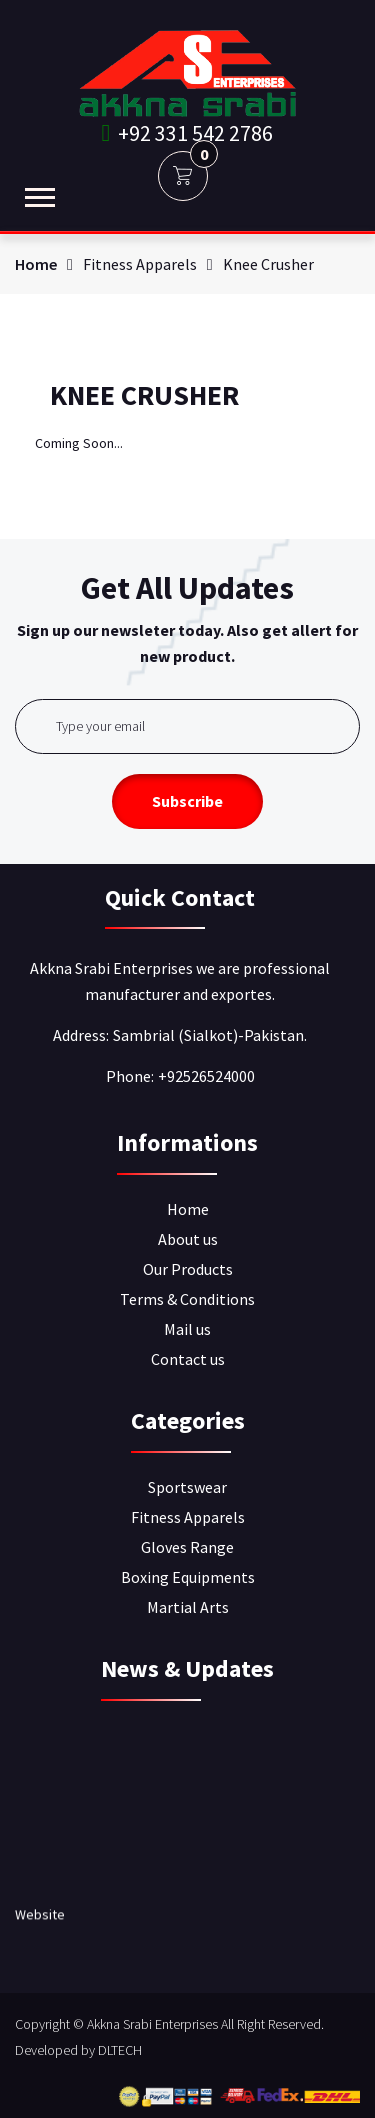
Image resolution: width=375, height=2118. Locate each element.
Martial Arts (188, 1607)
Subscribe (187, 801)
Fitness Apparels (188, 1517)
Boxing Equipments (188, 1577)
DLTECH (120, 2050)
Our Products (188, 1269)
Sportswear (187, 1487)
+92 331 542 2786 (188, 133)
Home (36, 264)
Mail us (187, 1329)
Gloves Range (187, 1547)
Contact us (188, 1359)
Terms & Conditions (187, 1299)
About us (188, 1239)
